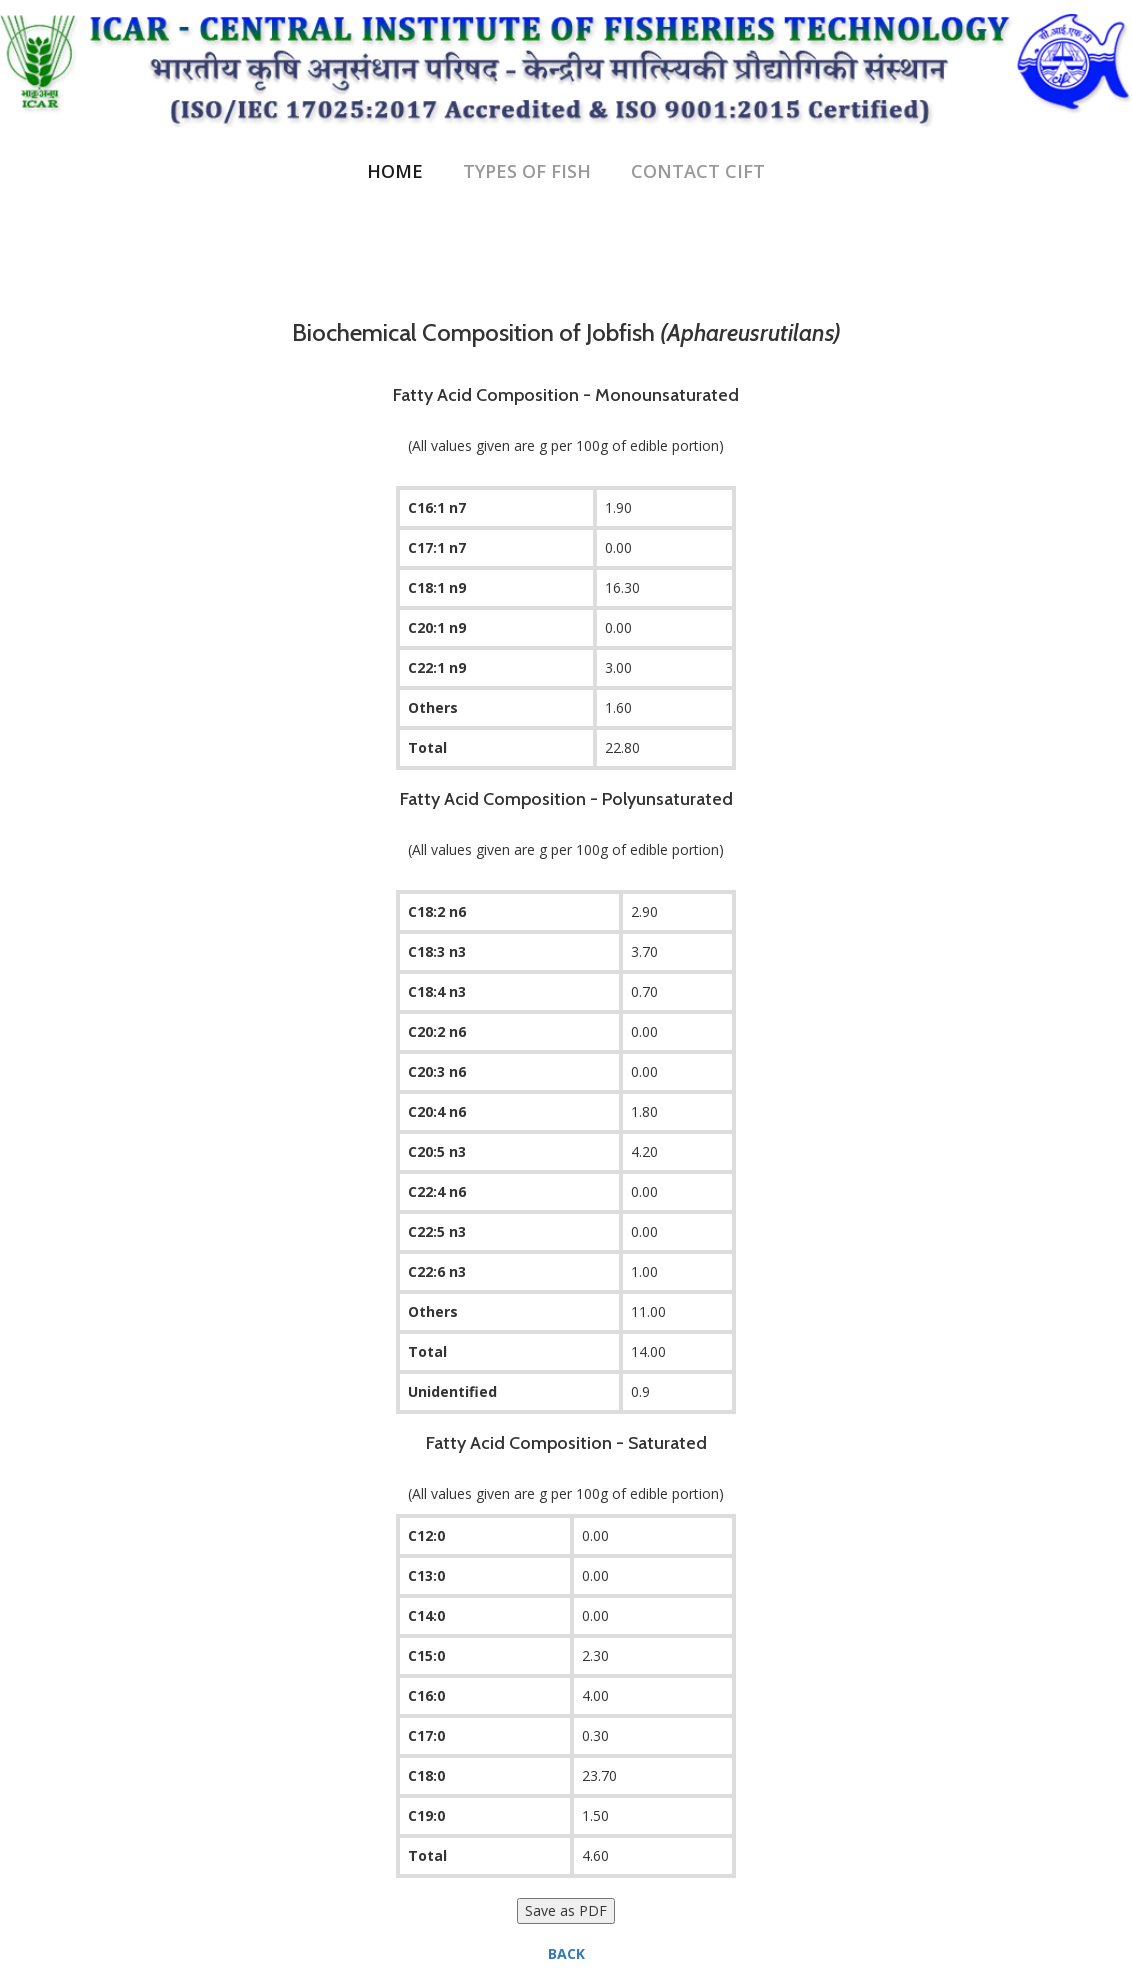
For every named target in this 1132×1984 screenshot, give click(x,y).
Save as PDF (566, 1910)
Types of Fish (527, 170)
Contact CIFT (698, 170)
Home (395, 170)
